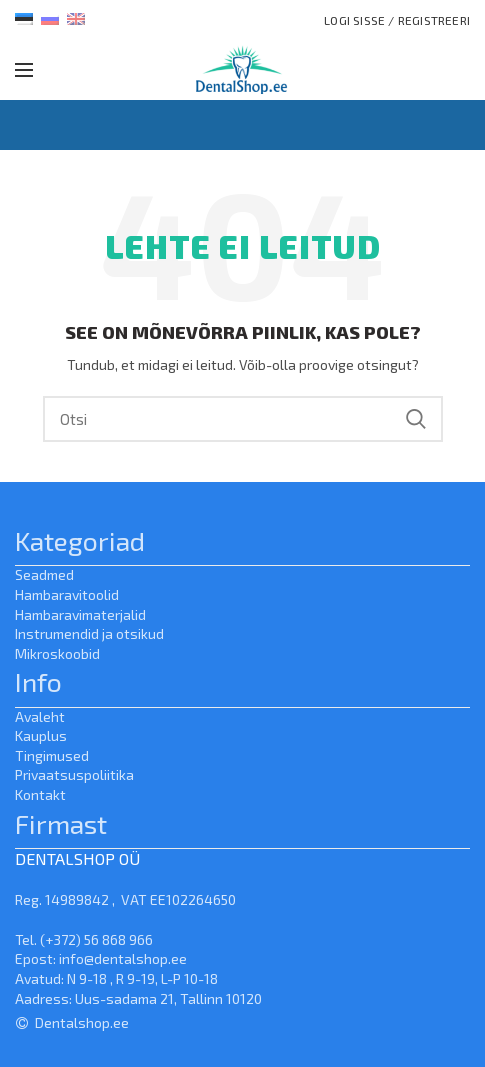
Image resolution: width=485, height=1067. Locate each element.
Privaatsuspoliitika (74, 774)
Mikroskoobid (57, 653)
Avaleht (40, 716)
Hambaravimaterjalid (80, 614)
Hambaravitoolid (67, 594)
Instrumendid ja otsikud (89, 633)
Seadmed (44, 574)
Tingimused (52, 755)
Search (416, 419)
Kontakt (40, 794)
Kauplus (41, 735)
